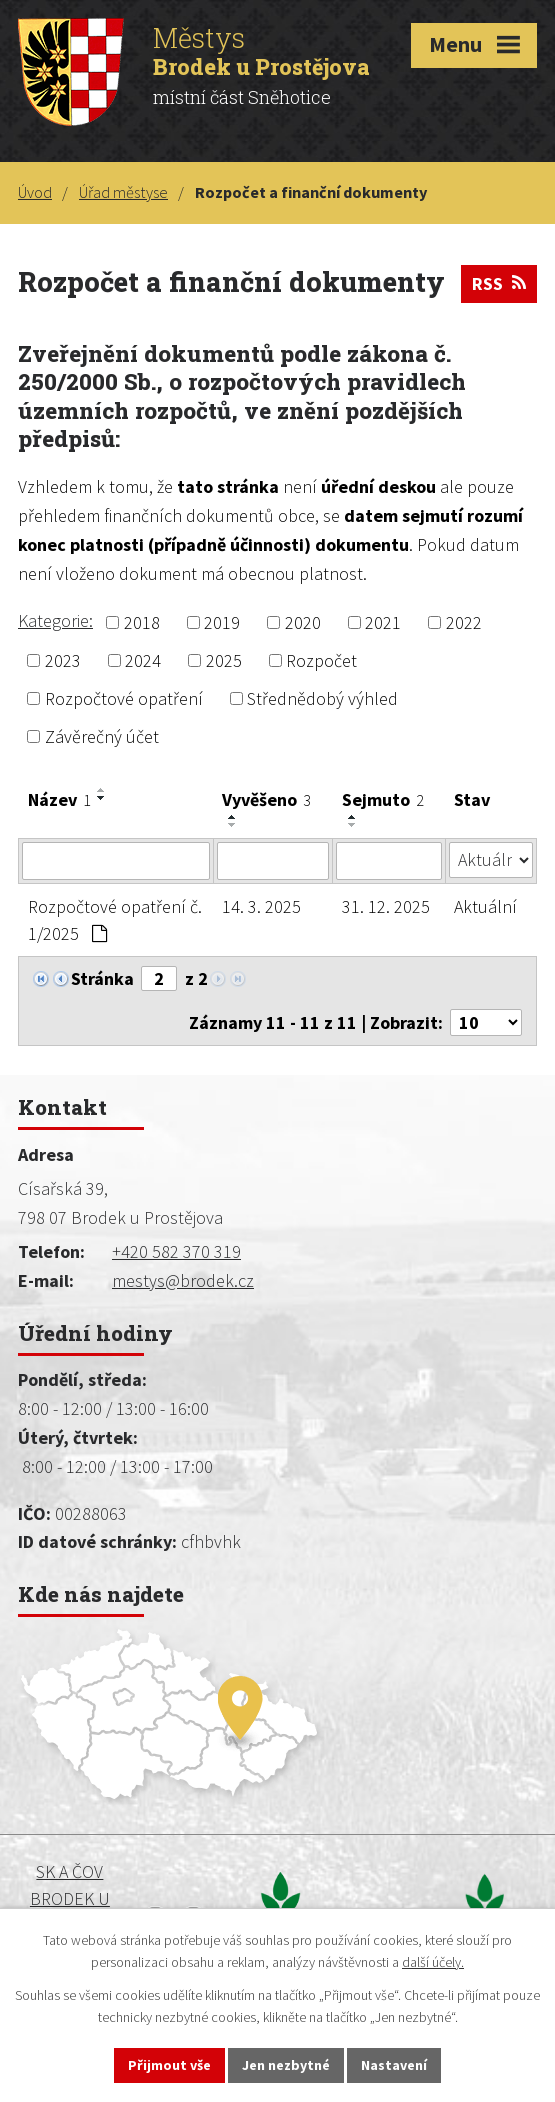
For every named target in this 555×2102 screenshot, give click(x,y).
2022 (464, 622)
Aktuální (485, 906)
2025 (224, 660)
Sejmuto (383, 799)
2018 (142, 622)
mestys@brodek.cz (183, 1280)
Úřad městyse (123, 192)
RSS (499, 283)
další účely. (433, 1963)
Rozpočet (321, 660)
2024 (143, 660)
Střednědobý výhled (322, 698)
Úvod (35, 192)
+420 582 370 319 (176, 1251)
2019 (222, 622)
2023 (63, 660)
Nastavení (394, 2065)
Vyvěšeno (266, 799)
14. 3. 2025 (261, 906)
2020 (303, 622)
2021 (383, 622)
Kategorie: (55, 620)
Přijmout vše (169, 2065)
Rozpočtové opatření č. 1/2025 (115, 920)
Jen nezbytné (286, 2065)
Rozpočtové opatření (124, 698)
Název (59, 799)
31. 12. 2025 (386, 906)
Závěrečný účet (102, 736)
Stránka (102, 978)
